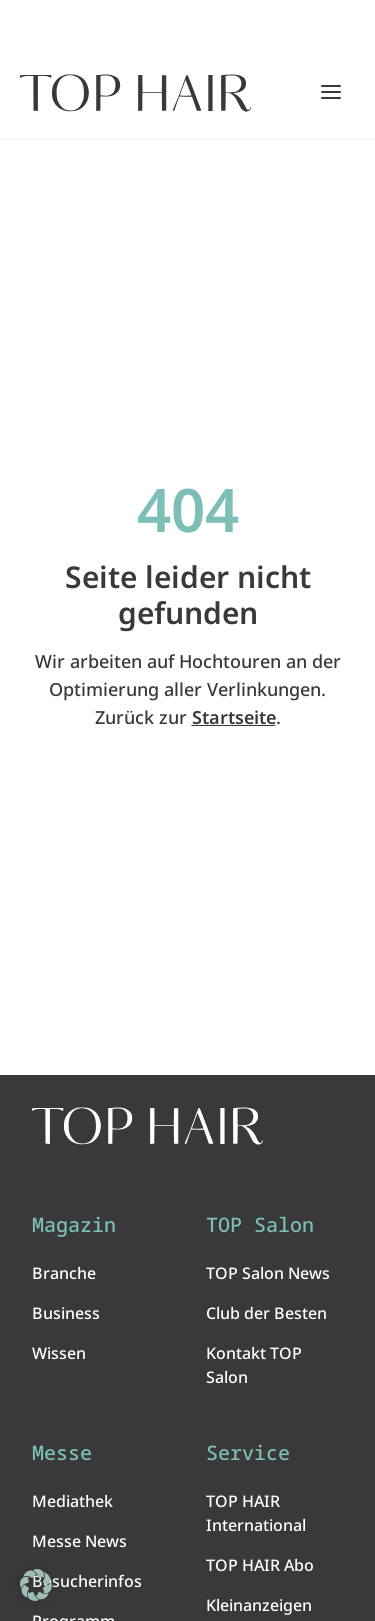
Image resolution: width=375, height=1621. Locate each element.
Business (66, 1313)
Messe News (79, 1541)
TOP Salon (260, 1225)
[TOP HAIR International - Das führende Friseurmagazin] (147, 1126)
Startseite (234, 717)
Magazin (74, 1225)
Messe (62, 1453)
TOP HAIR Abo (260, 1565)
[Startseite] (135, 93)
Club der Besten (266, 1313)
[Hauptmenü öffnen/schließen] (331, 92)
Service (248, 1453)
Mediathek (72, 1501)
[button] (36, 1585)
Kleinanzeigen (259, 1605)
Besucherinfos (87, 1581)
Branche (64, 1273)
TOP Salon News (268, 1273)
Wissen (59, 1353)
